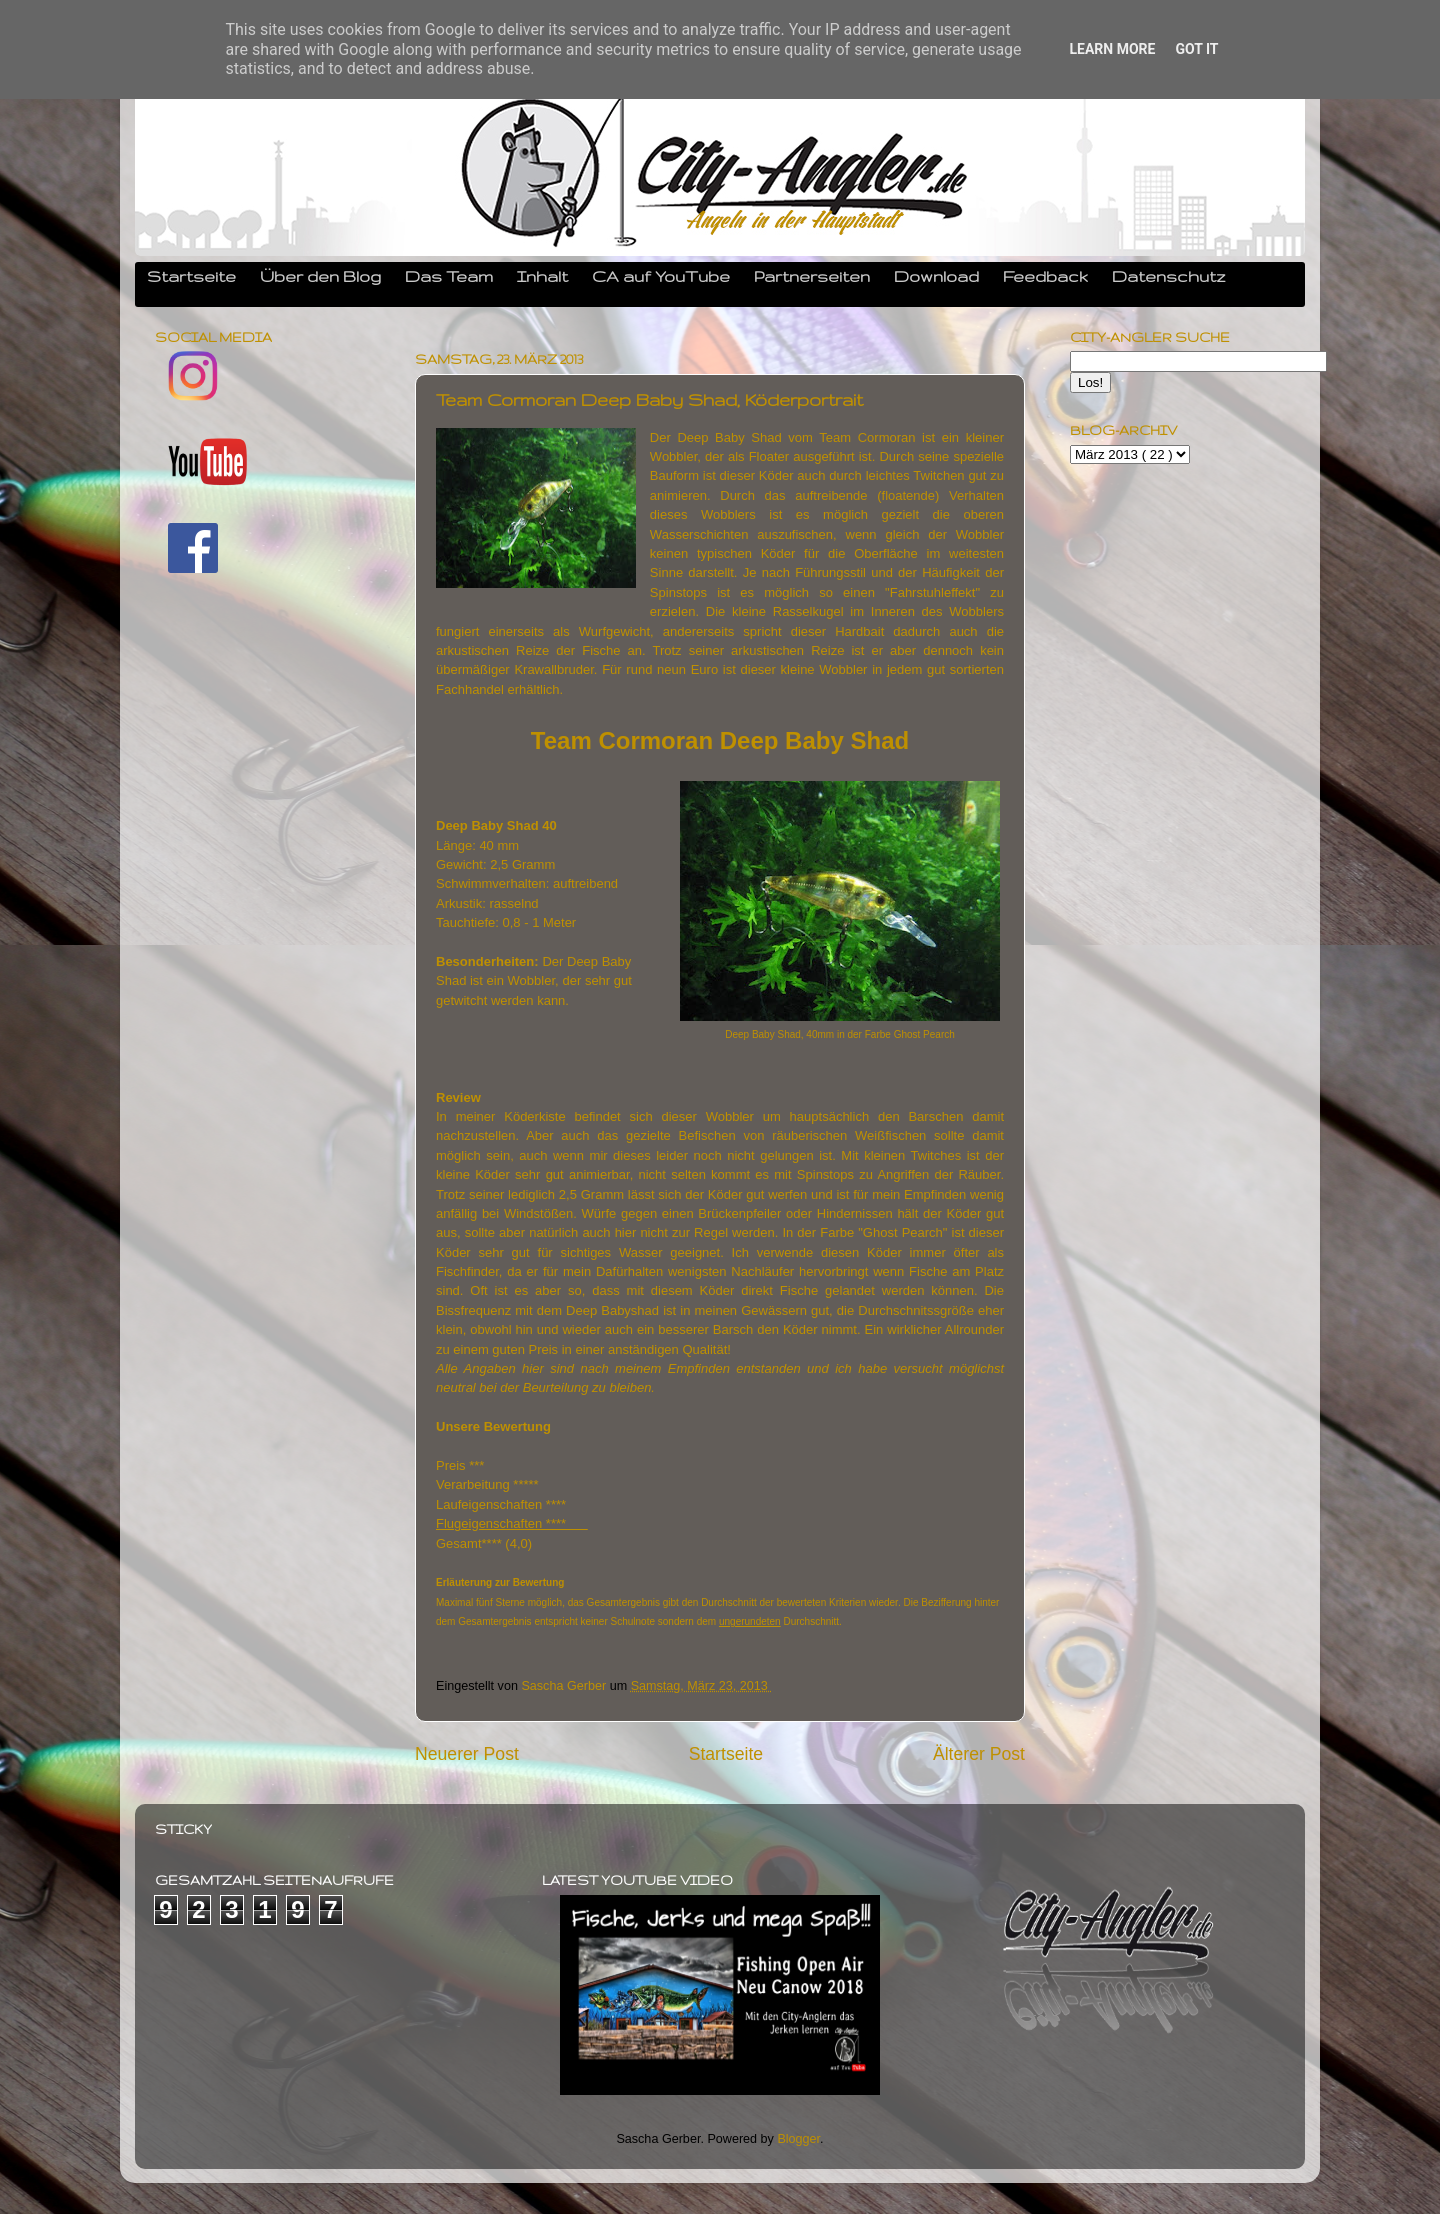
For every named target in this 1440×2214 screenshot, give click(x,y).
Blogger (798, 2139)
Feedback (1045, 276)
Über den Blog (320, 276)
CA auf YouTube (661, 276)
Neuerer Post (467, 1754)
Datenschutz (1169, 276)
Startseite (191, 276)
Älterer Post (979, 1754)
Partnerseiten (812, 276)
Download (936, 276)
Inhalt (542, 276)
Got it (1196, 49)
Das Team (449, 276)
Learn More (1112, 49)
